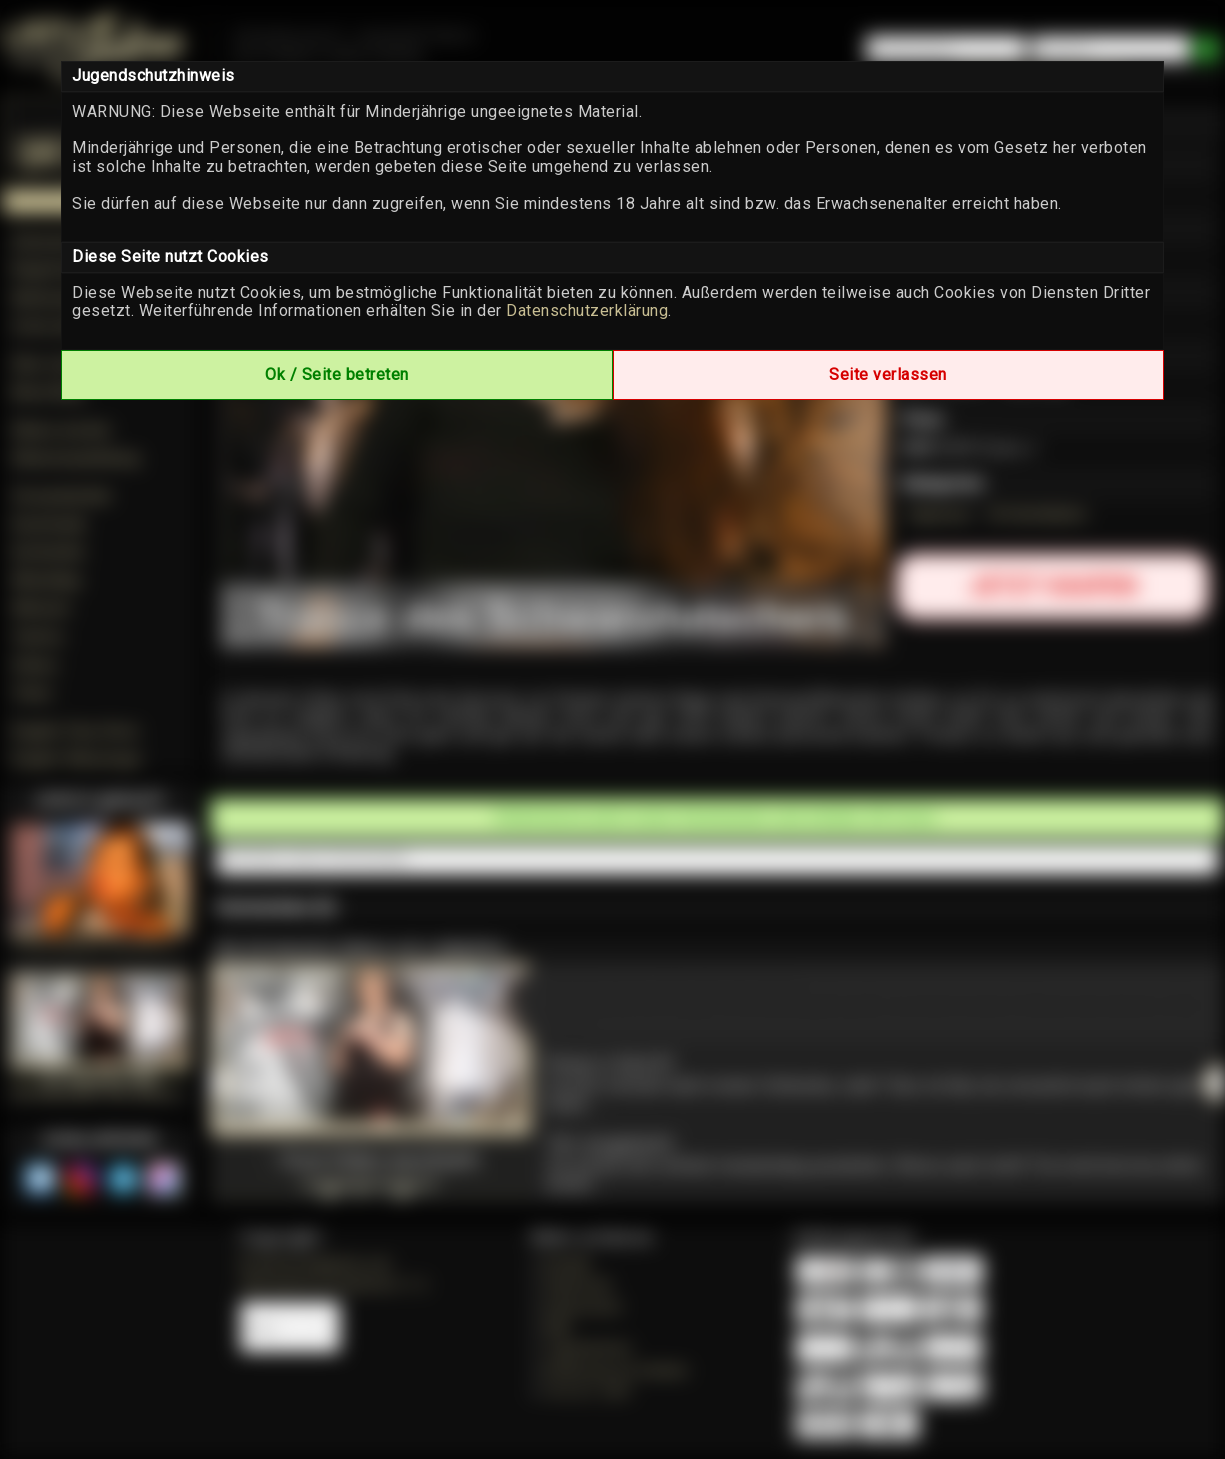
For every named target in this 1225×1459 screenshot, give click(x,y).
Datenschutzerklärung (587, 310)
